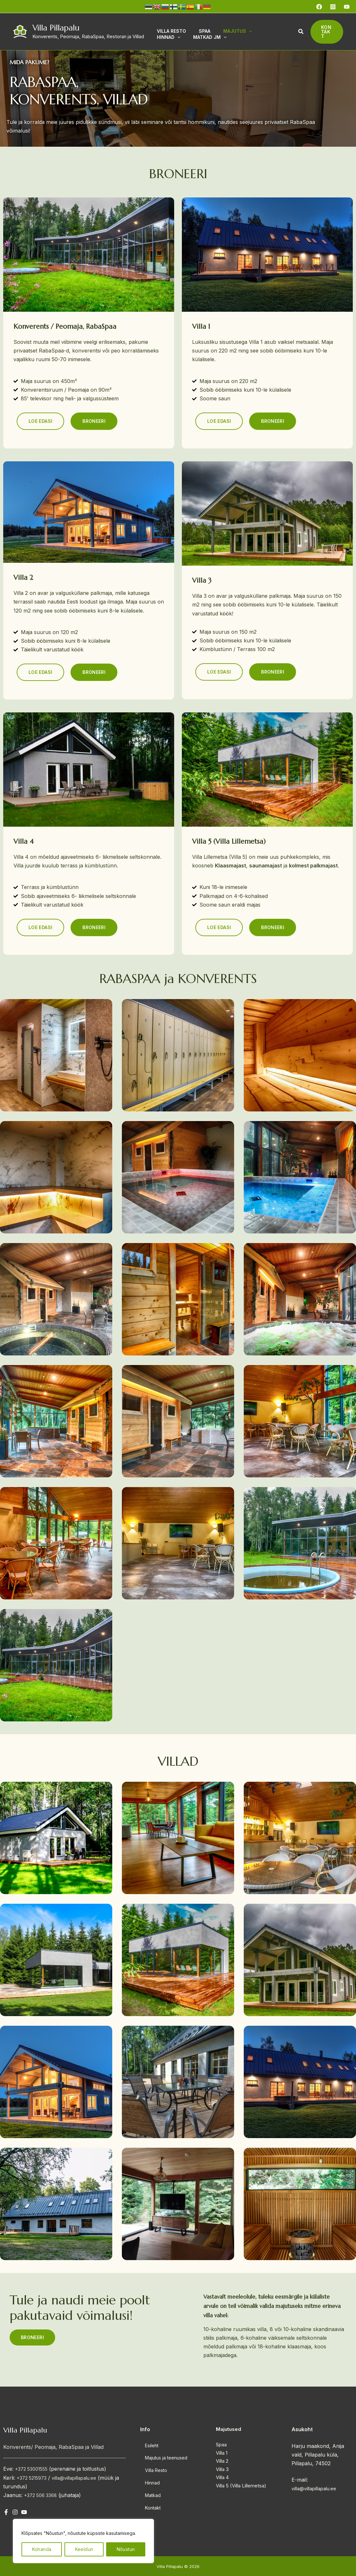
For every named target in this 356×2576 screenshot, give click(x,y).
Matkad (149, 2487)
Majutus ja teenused (164, 2456)
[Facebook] (319, 7)
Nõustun (126, 2549)
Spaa (221, 2444)
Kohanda (42, 2549)
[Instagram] (333, 7)
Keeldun (84, 2549)
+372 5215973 (34, 2478)
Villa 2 (222, 2461)
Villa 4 (222, 2477)
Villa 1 (221, 2453)
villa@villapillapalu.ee (81, 2478)
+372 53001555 (33, 2469)
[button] (298, 32)
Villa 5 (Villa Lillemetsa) (241, 2486)
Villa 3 (222, 2469)
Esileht (148, 2446)
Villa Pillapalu (56, 28)
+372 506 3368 (42, 2495)
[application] (241, 29)
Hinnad (148, 2477)
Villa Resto (152, 2466)
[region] (83, 2541)
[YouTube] (347, 7)
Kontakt (149, 2497)
